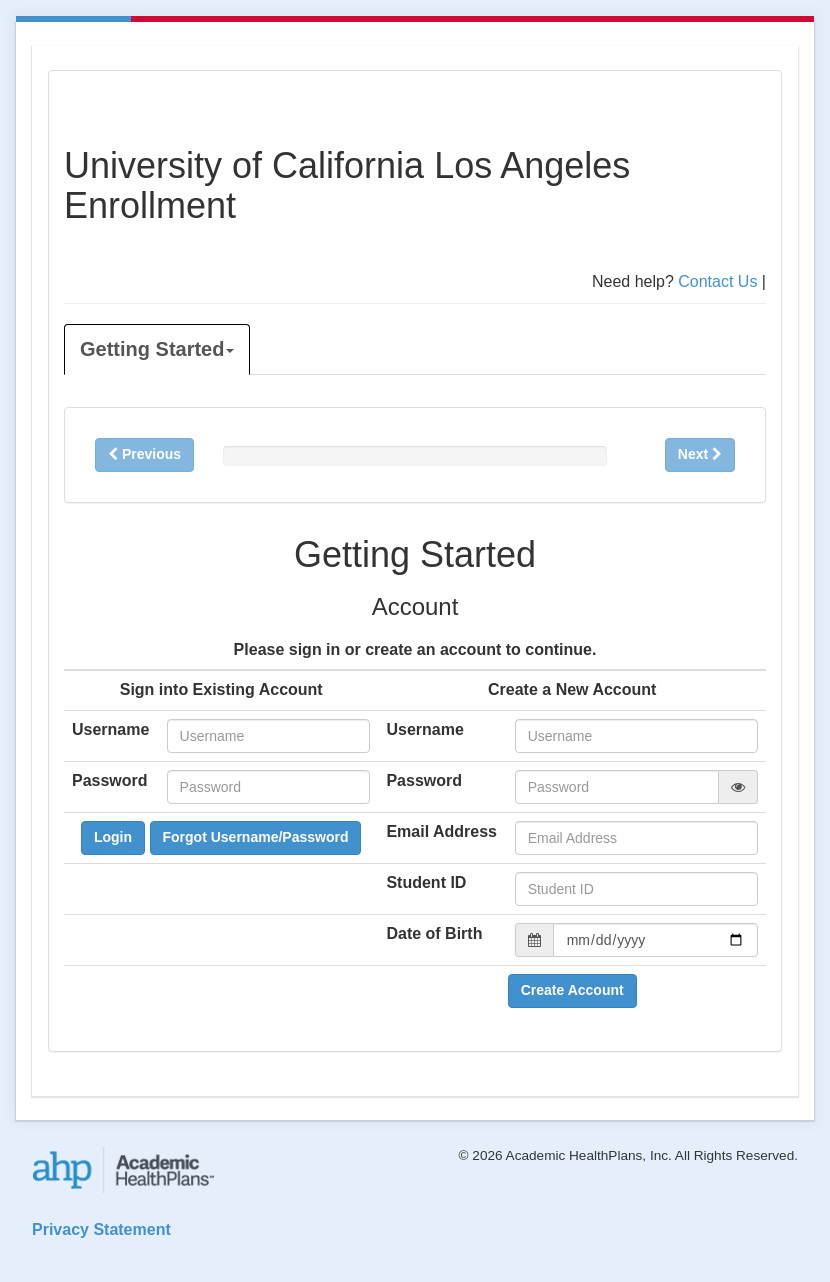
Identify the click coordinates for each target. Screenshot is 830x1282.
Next (700, 454)
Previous (144, 454)
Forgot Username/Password (256, 837)
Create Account (572, 990)
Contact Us (717, 281)
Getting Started (157, 349)
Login (113, 837)
